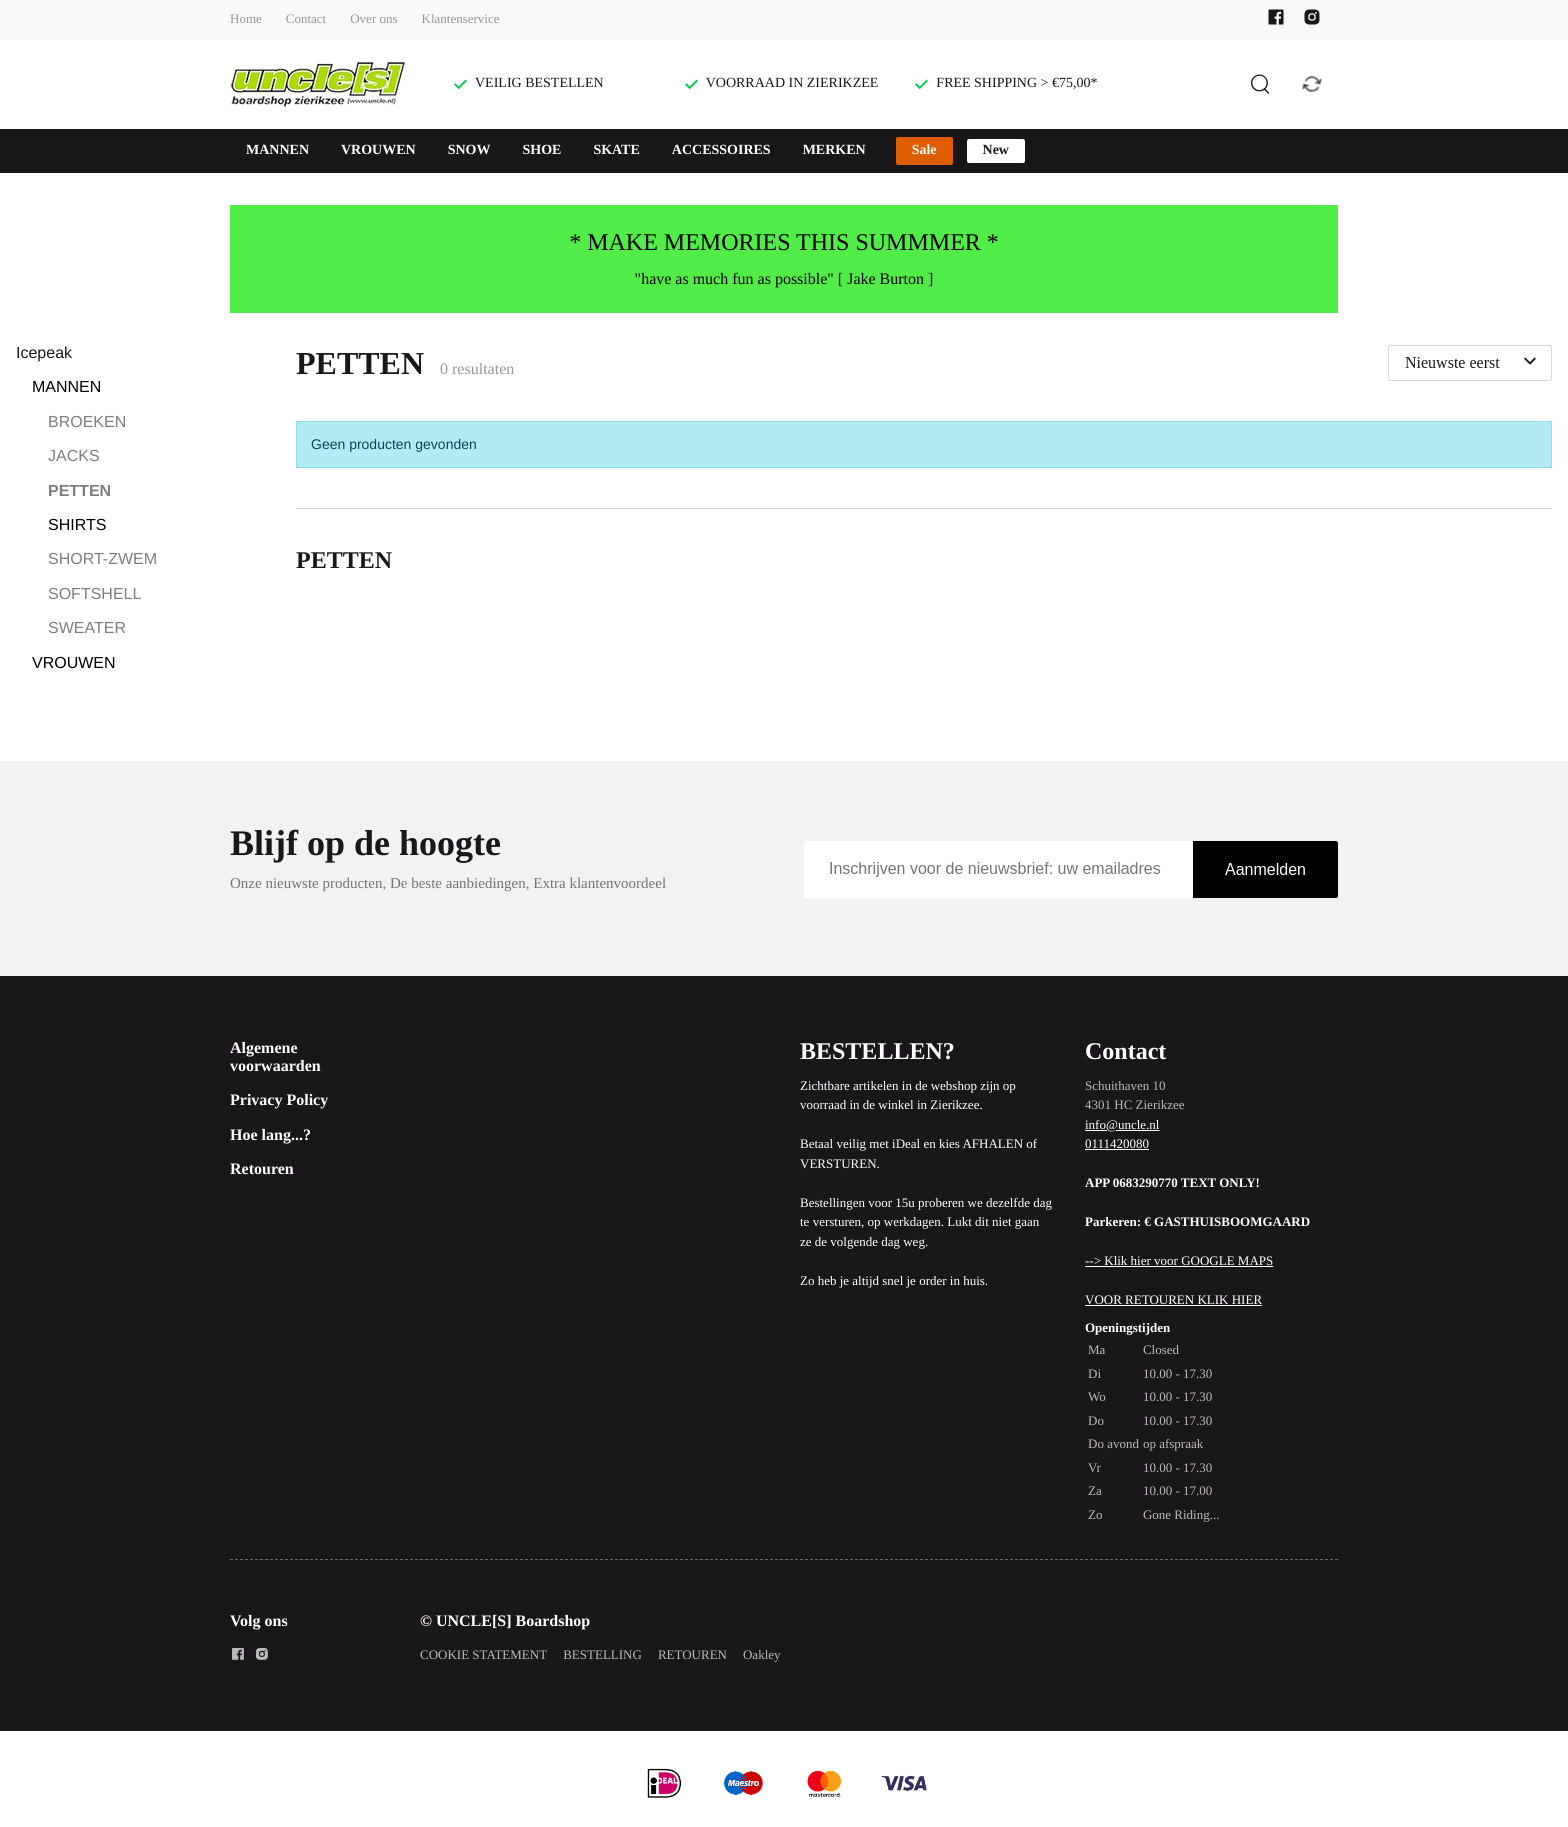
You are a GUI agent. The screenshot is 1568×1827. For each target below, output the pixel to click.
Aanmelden (1265, 869)
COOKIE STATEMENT (483, 1654)
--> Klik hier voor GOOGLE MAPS (1179, 1260)
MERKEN (834, 150)
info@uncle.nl (1122, 1124)
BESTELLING (602, 1654)
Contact (306, 18)
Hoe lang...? (270, 1135)
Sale (924, 150)
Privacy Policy (279, 1100)
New (996, 150)
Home (246, 18)
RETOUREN (692, 1654)
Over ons (373, 18)
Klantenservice (461, 18)
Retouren (262, 1169)
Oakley (762, 1654)
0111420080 (1117, 1143)
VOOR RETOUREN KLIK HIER (1173, 1299)
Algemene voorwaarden (275, 1057)
